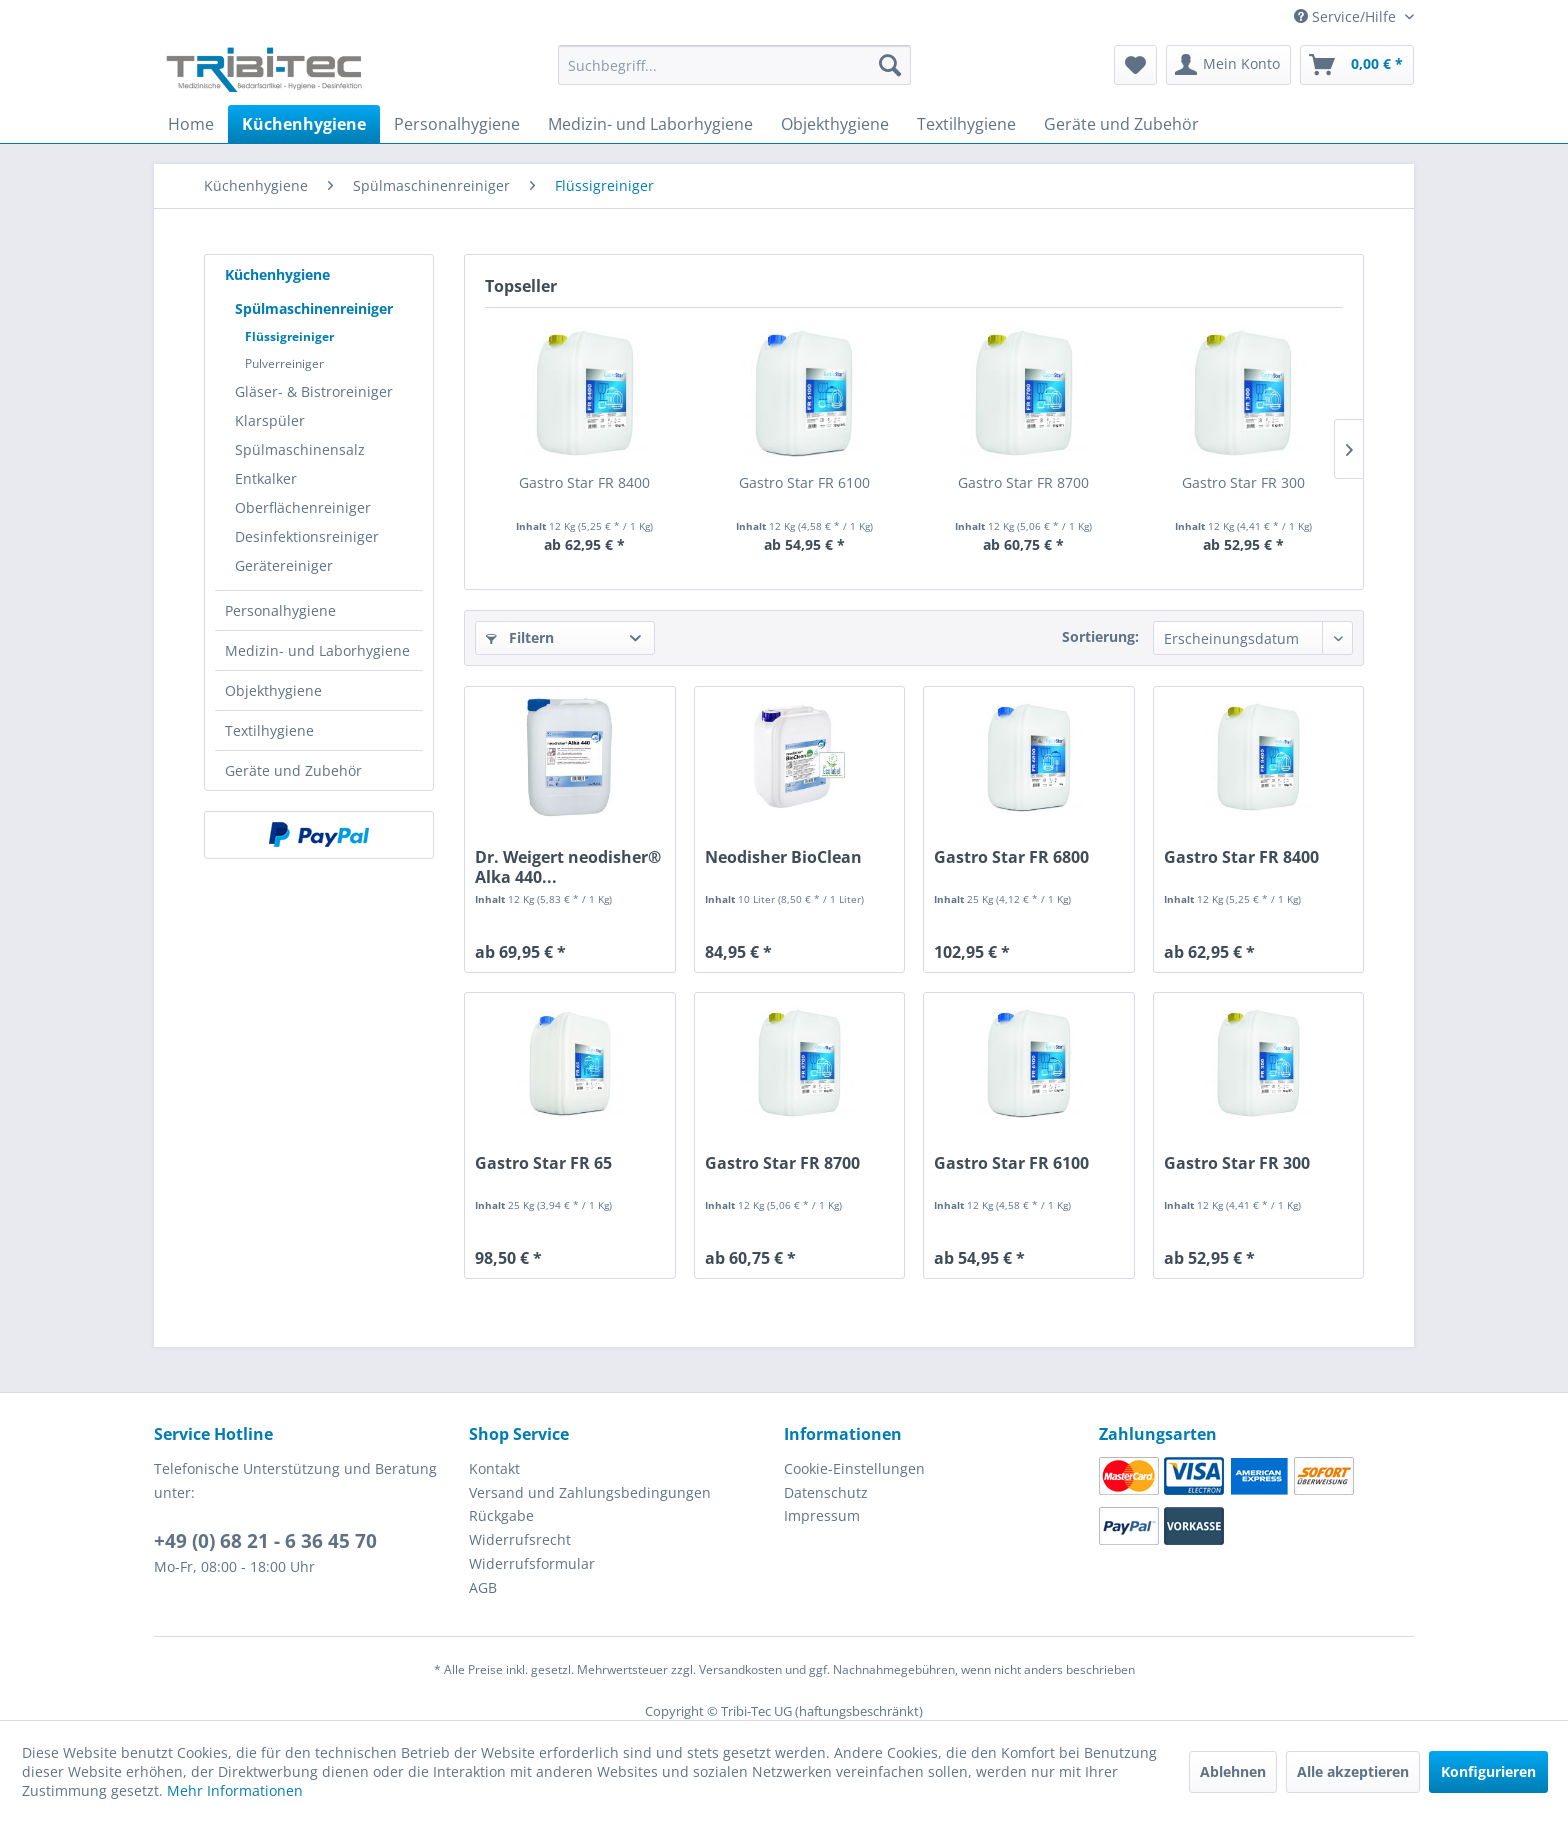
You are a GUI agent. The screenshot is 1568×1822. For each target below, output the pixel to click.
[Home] (191, 124)
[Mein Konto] (1228, 65)
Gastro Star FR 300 (1243, 482)
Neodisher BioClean (783, 857)
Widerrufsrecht (520, 1539)
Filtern (520, 637)
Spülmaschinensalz (300, 449)
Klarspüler (270, 420)
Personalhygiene (280, 610)
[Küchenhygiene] (304, 124)
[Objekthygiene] (835, 124)
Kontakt (494, 1468)
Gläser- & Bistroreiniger (314, 391)
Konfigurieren (1488, 1771)
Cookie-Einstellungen (854, 1468)
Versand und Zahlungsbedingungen (590, 1492)
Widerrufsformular (532, 1563)
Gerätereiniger (284, 565)
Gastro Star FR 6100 (804, 482)
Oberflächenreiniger (303, 507)
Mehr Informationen (235, 1790)
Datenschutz (826, 1492)
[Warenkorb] (1357, 65)
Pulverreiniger (284, 363)
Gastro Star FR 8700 (1023, 482)
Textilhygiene (269, 730)
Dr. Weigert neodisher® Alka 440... (568, 867)
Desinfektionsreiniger (307, 536)
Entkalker (266, 478)
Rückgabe (501, 1515)
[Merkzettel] (1135, 65)
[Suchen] (890, 65)
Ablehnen (1233, 1771)
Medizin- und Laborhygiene (317, 650)
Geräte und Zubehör (293, 770)
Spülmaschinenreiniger (314, 308)
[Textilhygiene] (966, 124)
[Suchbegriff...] (734, 65)
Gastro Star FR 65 (543, 1163)
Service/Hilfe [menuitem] (1347, 16)
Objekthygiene (273, 690)
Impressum (822, 1515)
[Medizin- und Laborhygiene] (650, 124)
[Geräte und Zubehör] (1121, 124)
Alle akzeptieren (1353, 1771)
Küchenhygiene (277, 274)
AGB (483, 1587)
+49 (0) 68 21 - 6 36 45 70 (265, 1541)
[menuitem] (734, 74)
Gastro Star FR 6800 (1011, 857)
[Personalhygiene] (457, 124)
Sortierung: (1100, 636)
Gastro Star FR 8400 (584, 482)
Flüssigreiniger (289, 336)
